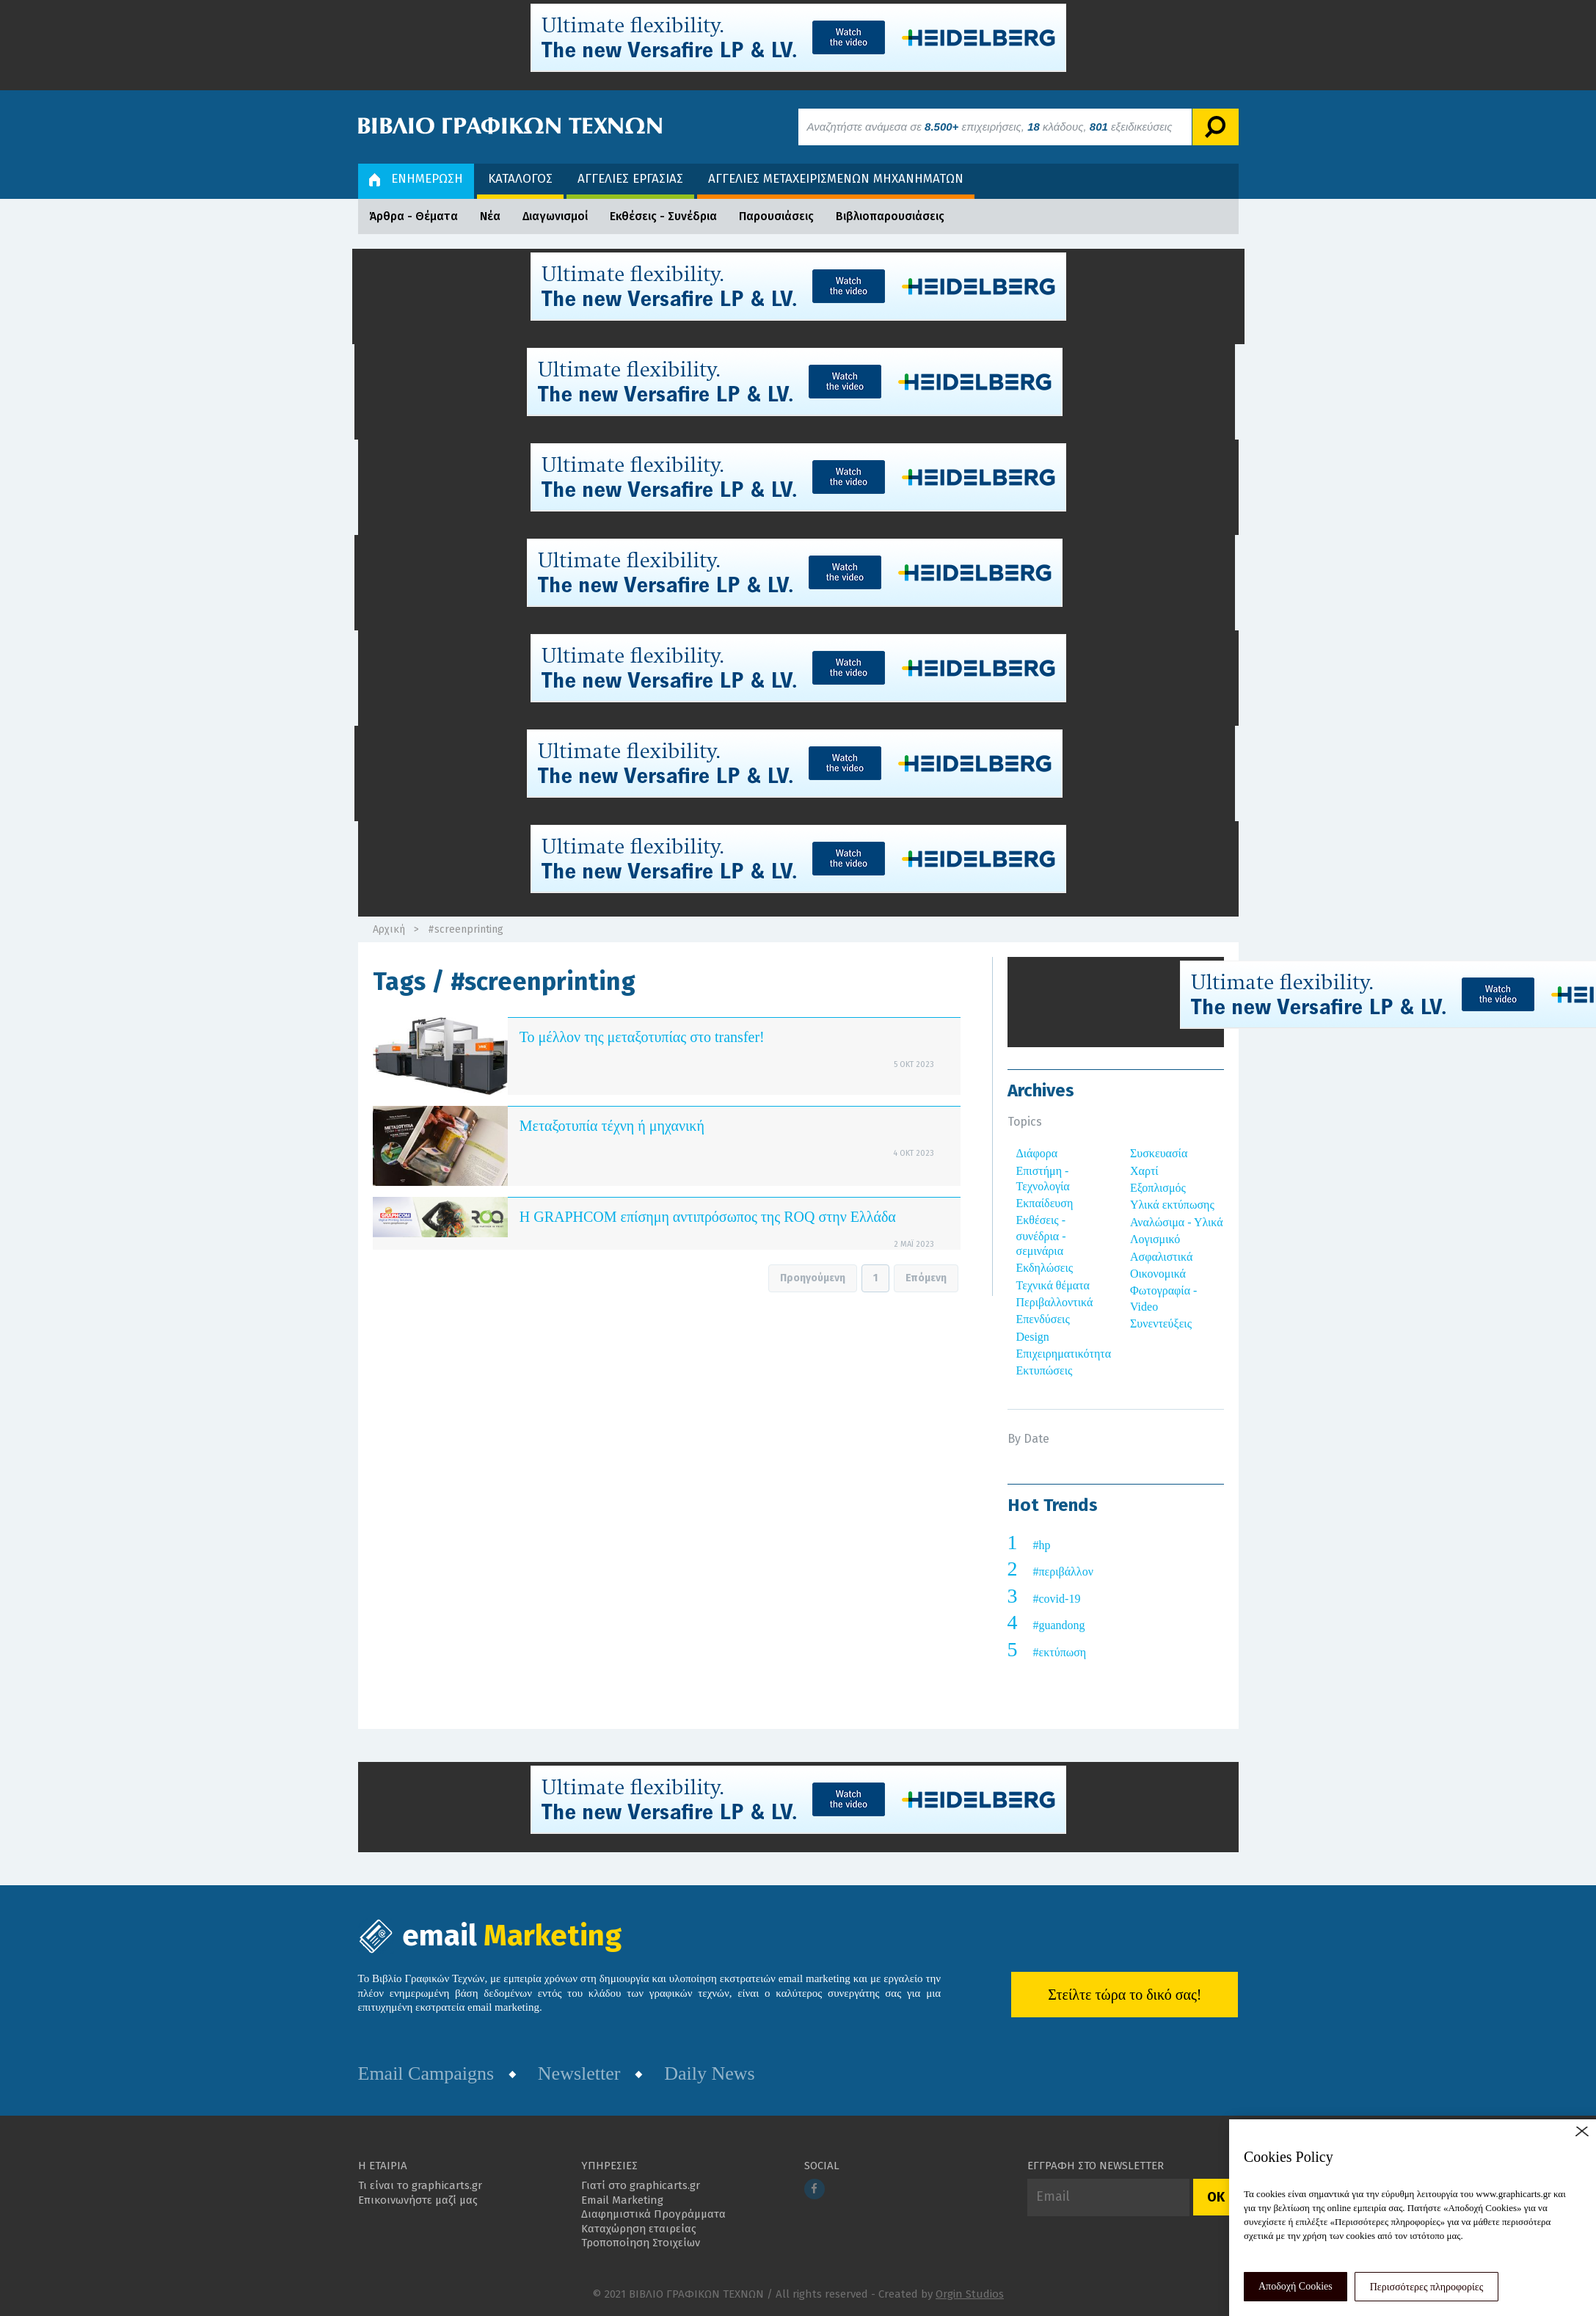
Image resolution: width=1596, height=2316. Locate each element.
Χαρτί (1144, 1171)
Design (1032, 1336)
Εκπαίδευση (1045, 1203)
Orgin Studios (970, 2294)
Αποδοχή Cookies (1295, 2286)
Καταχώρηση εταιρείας (638, 2228)
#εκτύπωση (1060, 1652)
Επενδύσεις (1043, 1319)
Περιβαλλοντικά (1054, 1302)
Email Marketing (622, 2200)
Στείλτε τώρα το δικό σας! (1124, 1995)
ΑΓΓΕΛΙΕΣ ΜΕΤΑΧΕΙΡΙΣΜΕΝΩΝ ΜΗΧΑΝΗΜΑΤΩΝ (835, 178)
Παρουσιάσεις (776, 216)
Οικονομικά (1158, 1273)
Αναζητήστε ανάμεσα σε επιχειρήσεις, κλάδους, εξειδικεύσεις (990, 126)
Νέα (490, 216)
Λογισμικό (1155, 1239)
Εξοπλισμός (1158, 1187)
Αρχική (389, 929)
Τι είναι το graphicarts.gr (420, 2185)
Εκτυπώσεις (1044, 1370)
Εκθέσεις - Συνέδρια (663, 216)
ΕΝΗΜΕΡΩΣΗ (416, 178)
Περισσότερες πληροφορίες (1427, 2287)
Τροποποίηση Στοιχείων (640, 2242)
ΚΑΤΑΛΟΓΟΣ (520, 178)
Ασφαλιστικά (1161, 1256)
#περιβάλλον (1063, 1571)
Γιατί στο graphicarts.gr (640, 2185)
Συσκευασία (1158, 1153)
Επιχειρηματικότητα (1064, 1353)
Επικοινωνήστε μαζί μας (418, 2200)
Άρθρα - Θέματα (413, 216)
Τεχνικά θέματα (1053, 1285)
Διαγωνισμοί (555, 216)
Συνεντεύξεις (1161, 1323)
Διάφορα (1037, 1153)
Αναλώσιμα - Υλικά (1176, 1222)
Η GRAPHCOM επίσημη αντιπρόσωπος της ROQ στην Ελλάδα (708, 1217)
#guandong (1059, 1625)
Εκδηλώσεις (1045, 1267)
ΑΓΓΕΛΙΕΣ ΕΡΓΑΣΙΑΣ (630, 178)
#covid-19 (1057, 1598)
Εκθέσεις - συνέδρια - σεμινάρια (1041, 1235)
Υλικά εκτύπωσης (1172, 1204)
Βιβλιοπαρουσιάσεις (890, 216)
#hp (1042, 1545)
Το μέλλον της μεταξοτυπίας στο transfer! (642, 1037)
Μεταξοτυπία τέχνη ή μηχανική (612, 1126)
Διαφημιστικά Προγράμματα (653, 2214)
